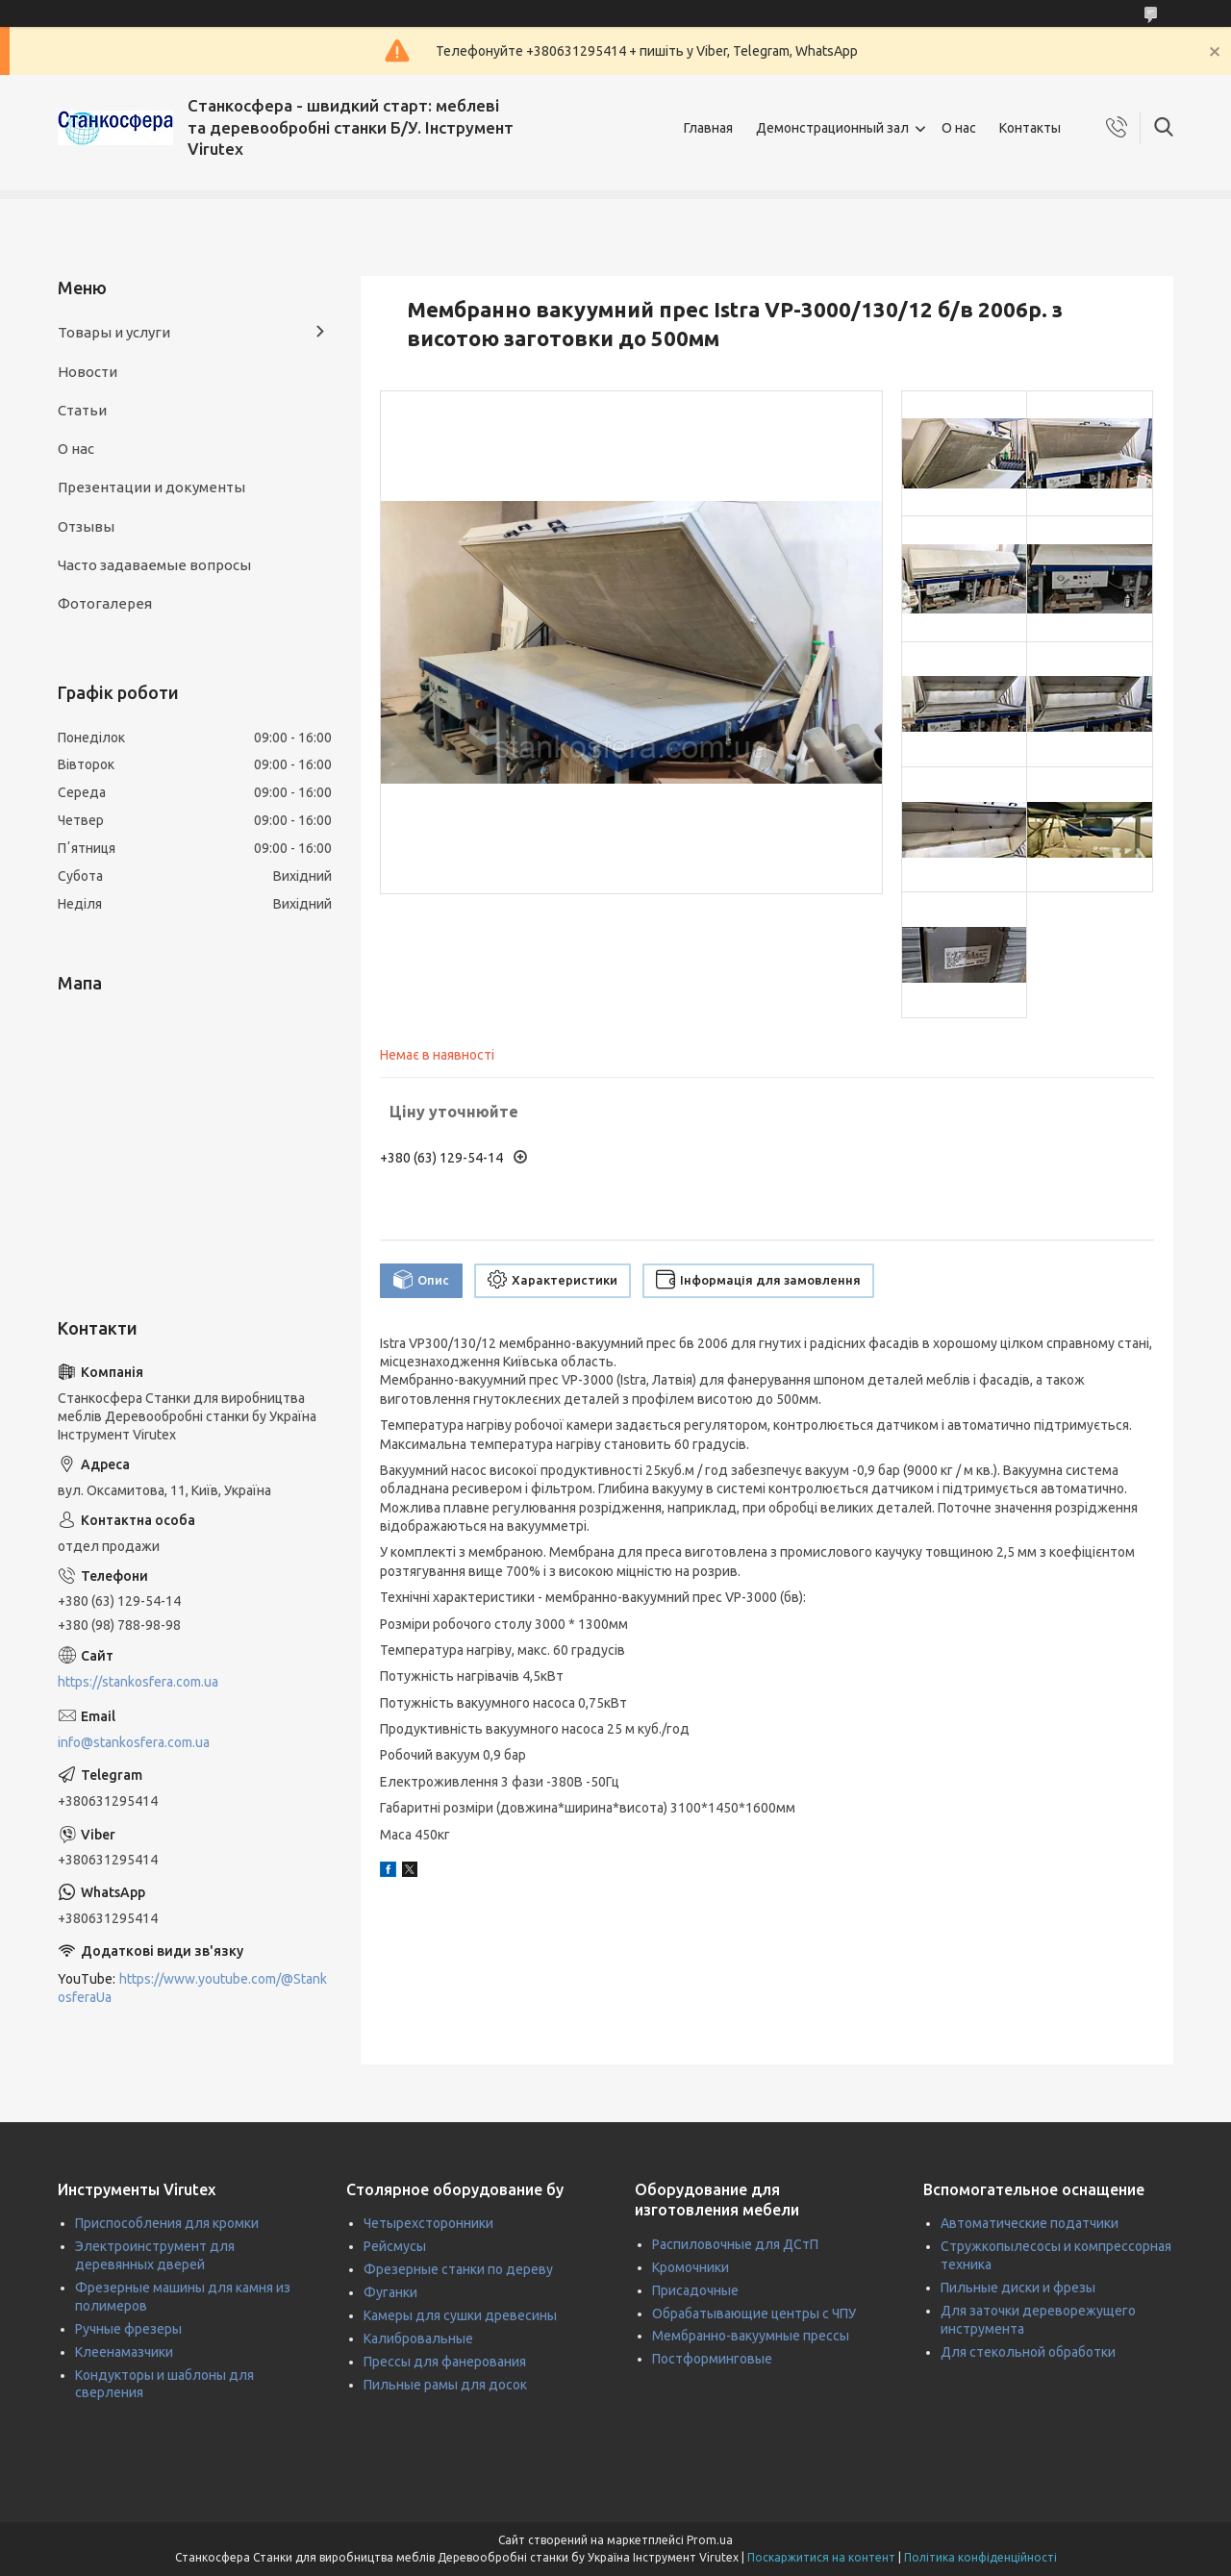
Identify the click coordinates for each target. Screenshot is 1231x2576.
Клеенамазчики (124, 2352)
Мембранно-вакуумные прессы (750, 2335)
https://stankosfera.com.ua (138, 1681)
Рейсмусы (395, 2246)
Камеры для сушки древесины (460, 2315)
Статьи (82, 410)
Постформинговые (712, 2358)
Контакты (1030, 128)
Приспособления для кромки (167, 2223)
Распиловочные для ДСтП (735, 2244)
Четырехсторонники (428, 2223)
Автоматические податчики (1029, 2223)
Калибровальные (418, 2338)
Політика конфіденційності (980, 2557)
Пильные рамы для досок (445, 2384)
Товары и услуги (114, 332)
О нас (959, 128)
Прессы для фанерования (445, 2361)
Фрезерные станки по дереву (458, 2269)
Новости (87, 371)
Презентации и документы (151, 487)
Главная (708, 128)
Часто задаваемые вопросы (154, 565)
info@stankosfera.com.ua (134, 1742)
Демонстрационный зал (832, 128)
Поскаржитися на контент (821, 2557)
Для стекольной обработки (1028, 2352)
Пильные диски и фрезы (1018, 2287)
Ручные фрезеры (128, 2329)
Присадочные (695, 2290)
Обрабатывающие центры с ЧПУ (754, 2313)
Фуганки (390, 2292)
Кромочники (690, 2267)
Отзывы (86, 526)
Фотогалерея (105, 603)
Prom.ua (710, 2540)
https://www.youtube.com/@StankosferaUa (192, 1988)
